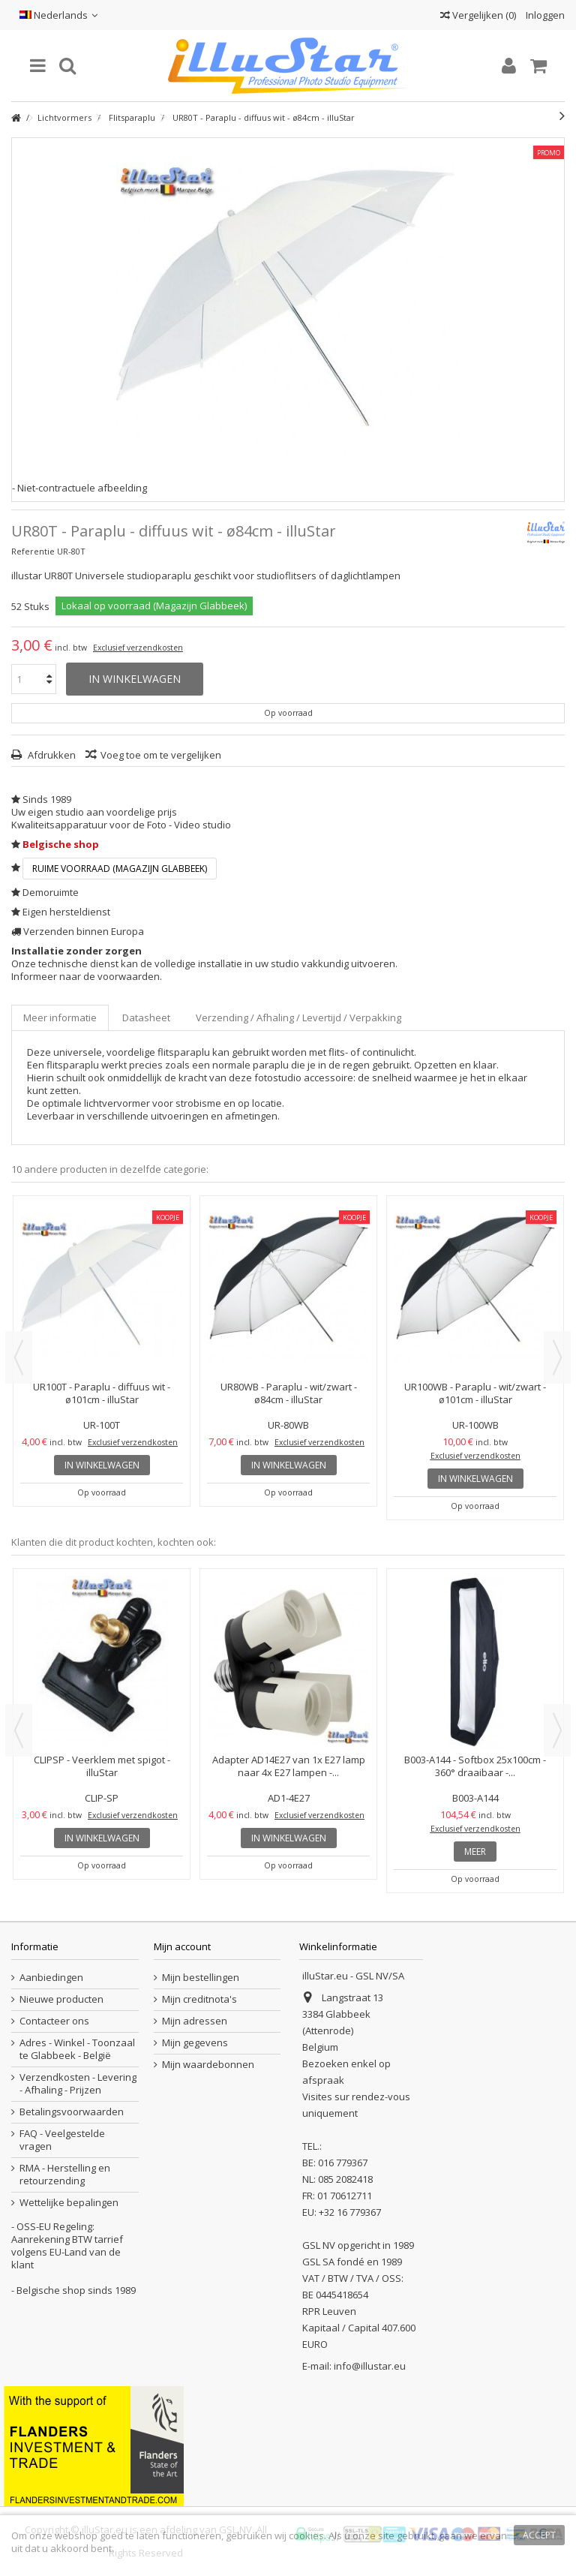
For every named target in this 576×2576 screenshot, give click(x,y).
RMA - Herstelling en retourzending (65, 2174)
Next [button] (557, 1357)
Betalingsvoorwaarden (72, 2112)
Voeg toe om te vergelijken (160, 755)
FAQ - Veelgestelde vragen (62, 2140)
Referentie (33, 551)
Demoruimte (50, 892)
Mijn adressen (194, 2021)
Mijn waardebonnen (208, 2064)
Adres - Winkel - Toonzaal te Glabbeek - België (77, 2049)
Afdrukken (51, 755)
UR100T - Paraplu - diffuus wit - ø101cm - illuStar (101, 1393)
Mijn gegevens (195, 2042)
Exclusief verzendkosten (138, 647)
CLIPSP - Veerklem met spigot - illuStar (102, 1766)
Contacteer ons (54, 2021)
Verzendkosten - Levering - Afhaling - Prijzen (78, 2084)
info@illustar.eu (370, 2366)
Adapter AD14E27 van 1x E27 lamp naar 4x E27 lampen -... (288, 1766)
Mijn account (182, 1946)
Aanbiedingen (51, 1977)
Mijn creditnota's (199, 1999)
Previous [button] (18, 1357)
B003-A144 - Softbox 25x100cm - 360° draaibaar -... (475, 1766)
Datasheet (146, 1017)
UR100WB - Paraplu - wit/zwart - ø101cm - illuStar (475, 1393)
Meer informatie (60, 1017)
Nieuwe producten (62, 1999)
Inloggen (544, 15)
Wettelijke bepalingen (69, 2202)
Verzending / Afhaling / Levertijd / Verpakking (298, 1017)
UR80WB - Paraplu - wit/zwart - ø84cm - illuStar (288, 1393)
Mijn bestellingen (200, 1977)
